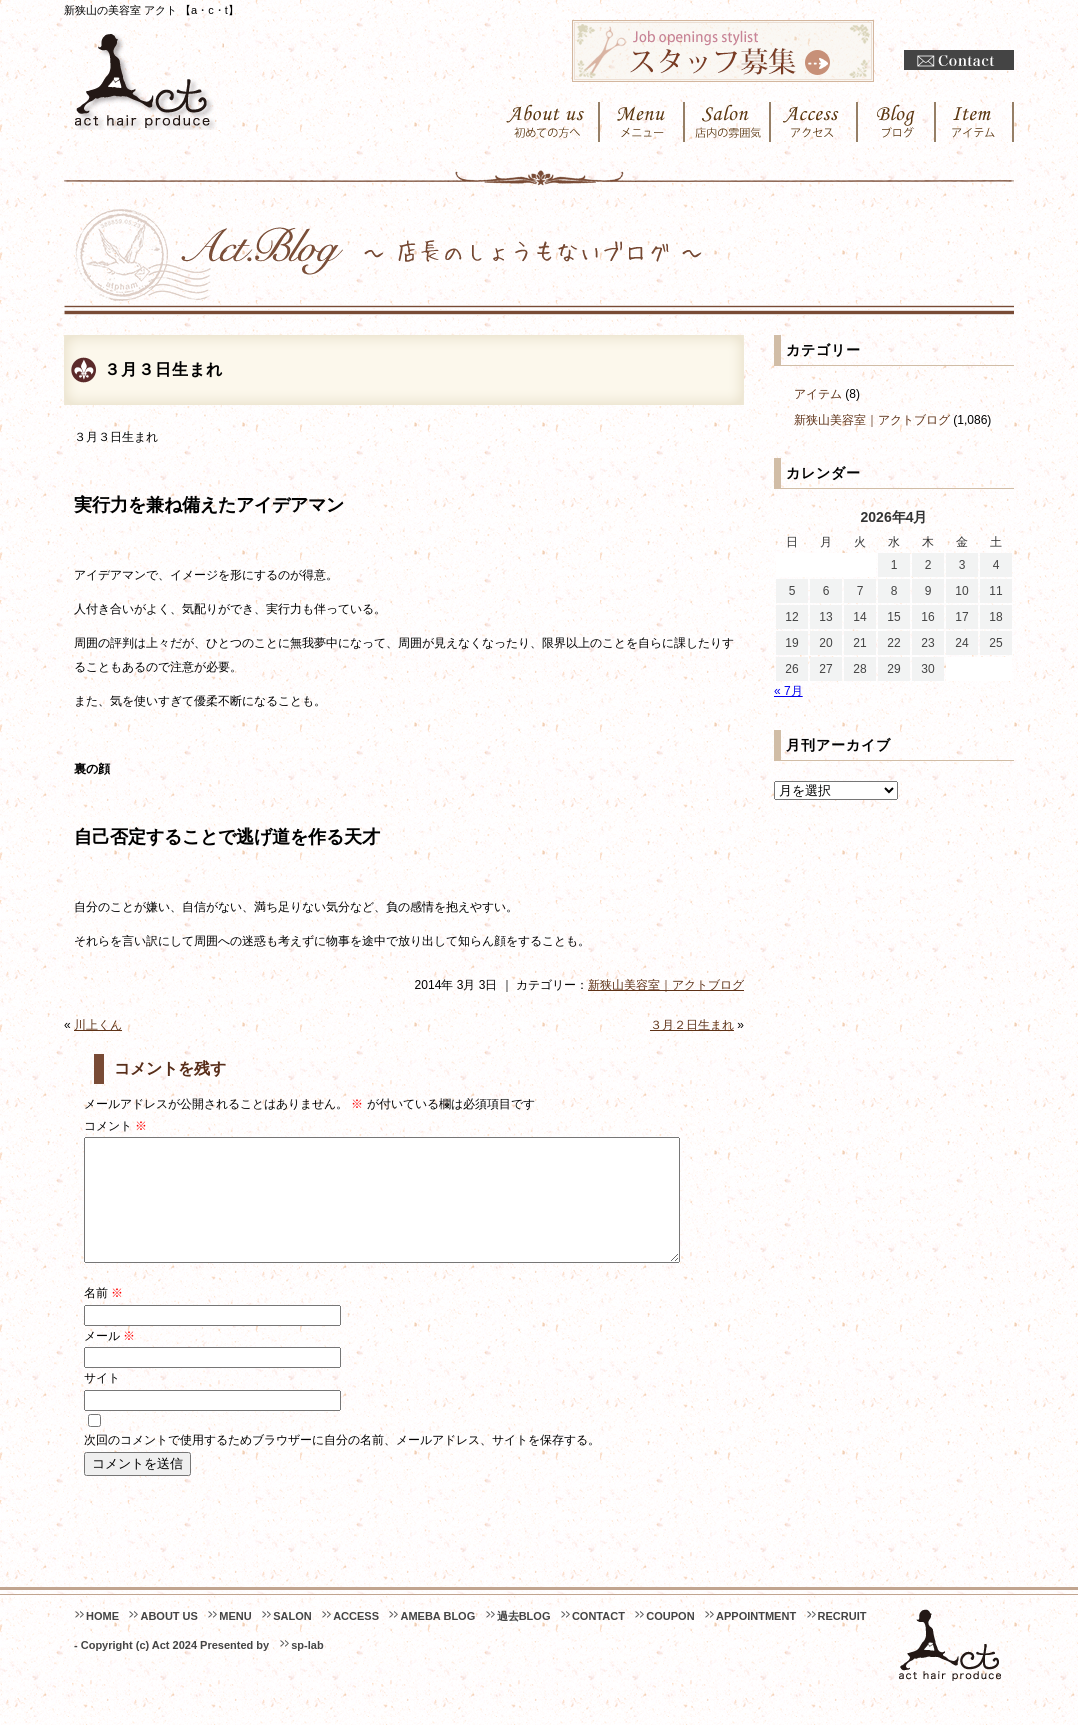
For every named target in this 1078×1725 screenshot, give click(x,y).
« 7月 (788, 691)
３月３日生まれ (163, 369)
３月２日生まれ (692, 1025)
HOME (102, 1640)
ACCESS (356, 1640)
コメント (115, 1126)
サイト (102, 1402)
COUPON (670, 1640)
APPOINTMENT (756, 1640)
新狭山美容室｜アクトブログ (666, 985)
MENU (235, 1640)
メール (109, 1360)
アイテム (818, 394)
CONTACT (598, 1640)
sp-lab (307, 1669)
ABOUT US (168, 1640)
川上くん (98, 1025)
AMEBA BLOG (437, 1640)
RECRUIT (842, 1640)
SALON (292, 1640)
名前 (103, 1317)
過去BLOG (524, 1640)
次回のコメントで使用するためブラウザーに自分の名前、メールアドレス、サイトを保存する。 (342, 1464)
